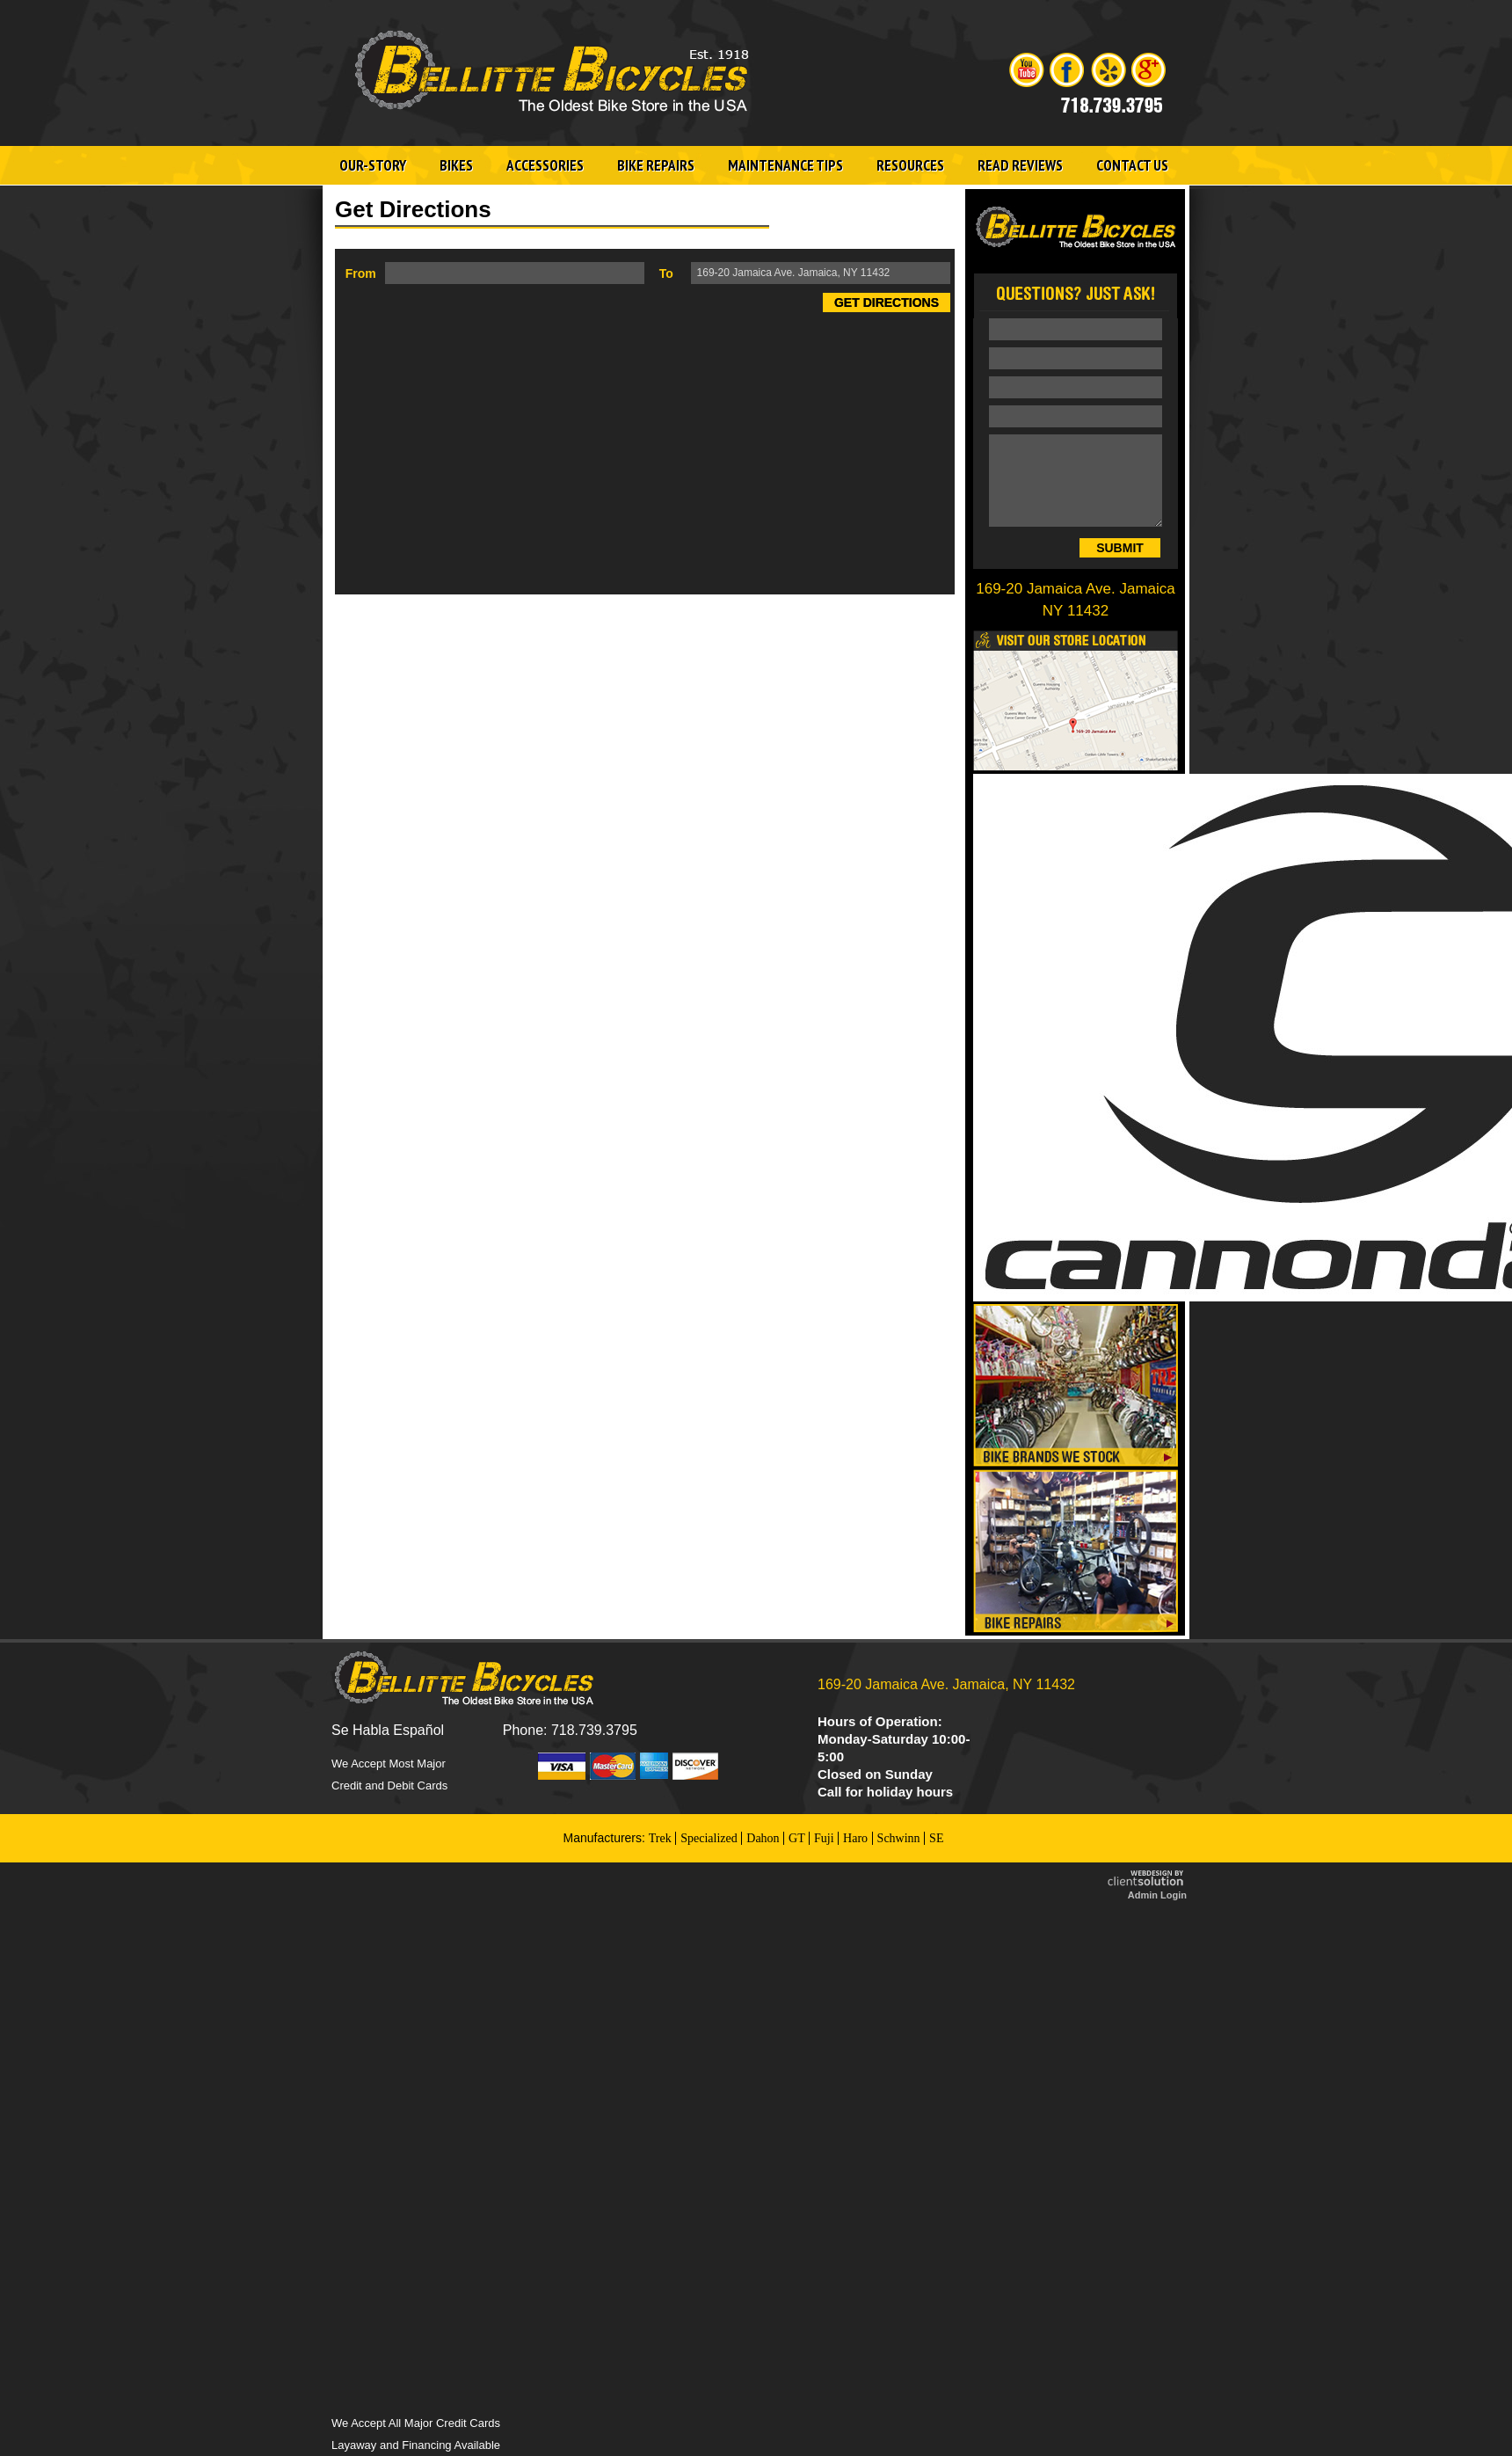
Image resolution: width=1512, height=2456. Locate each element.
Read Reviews (1020, 165)
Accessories (545, 165)
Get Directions (886, 302)
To (666, 273)
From (360, 273)
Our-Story (372, 165)
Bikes (456, 165)
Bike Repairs (655, 165)
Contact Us (1132, 165)
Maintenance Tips (785, 165)
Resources (910, 165)
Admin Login (1157, 1895)
